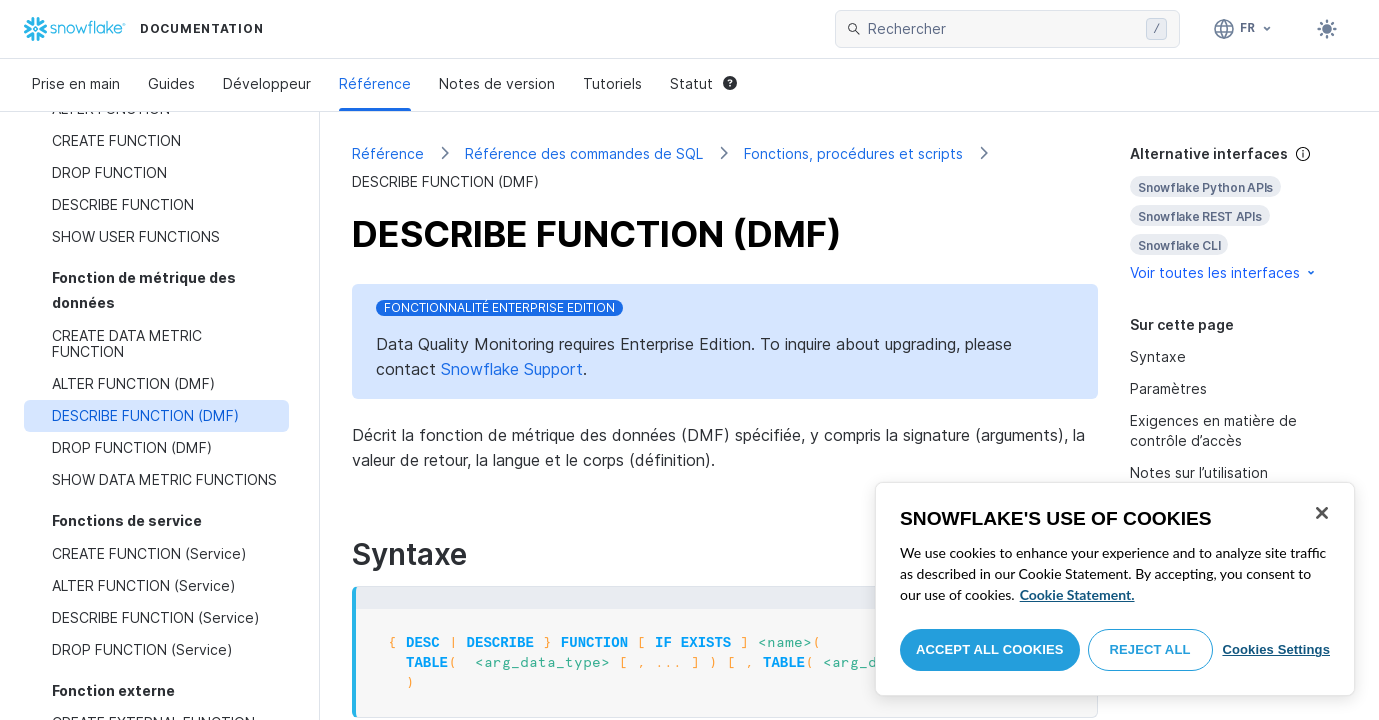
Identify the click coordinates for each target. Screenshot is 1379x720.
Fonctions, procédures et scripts (853, 153)
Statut (703, 83)
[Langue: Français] (1243, 29)
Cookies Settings (1276, 649)
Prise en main (76, 83)
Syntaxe (1158, 356)
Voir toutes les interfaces (1224, 272)
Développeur (267, 83)
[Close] (1322, 513)
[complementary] (1238, 213)
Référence (375, 83)
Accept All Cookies (990, 649)
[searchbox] (1003, 29)
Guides (171, 83)
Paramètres (1168, 388)
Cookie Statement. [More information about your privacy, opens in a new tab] (1077, 594)
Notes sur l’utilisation (1199, 472)
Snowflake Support (512, 369)
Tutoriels (612, 83)
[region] (1115, 589)
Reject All (1150, 649)
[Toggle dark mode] (1327, 29)
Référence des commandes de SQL (584, 153)
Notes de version (497, 83)
